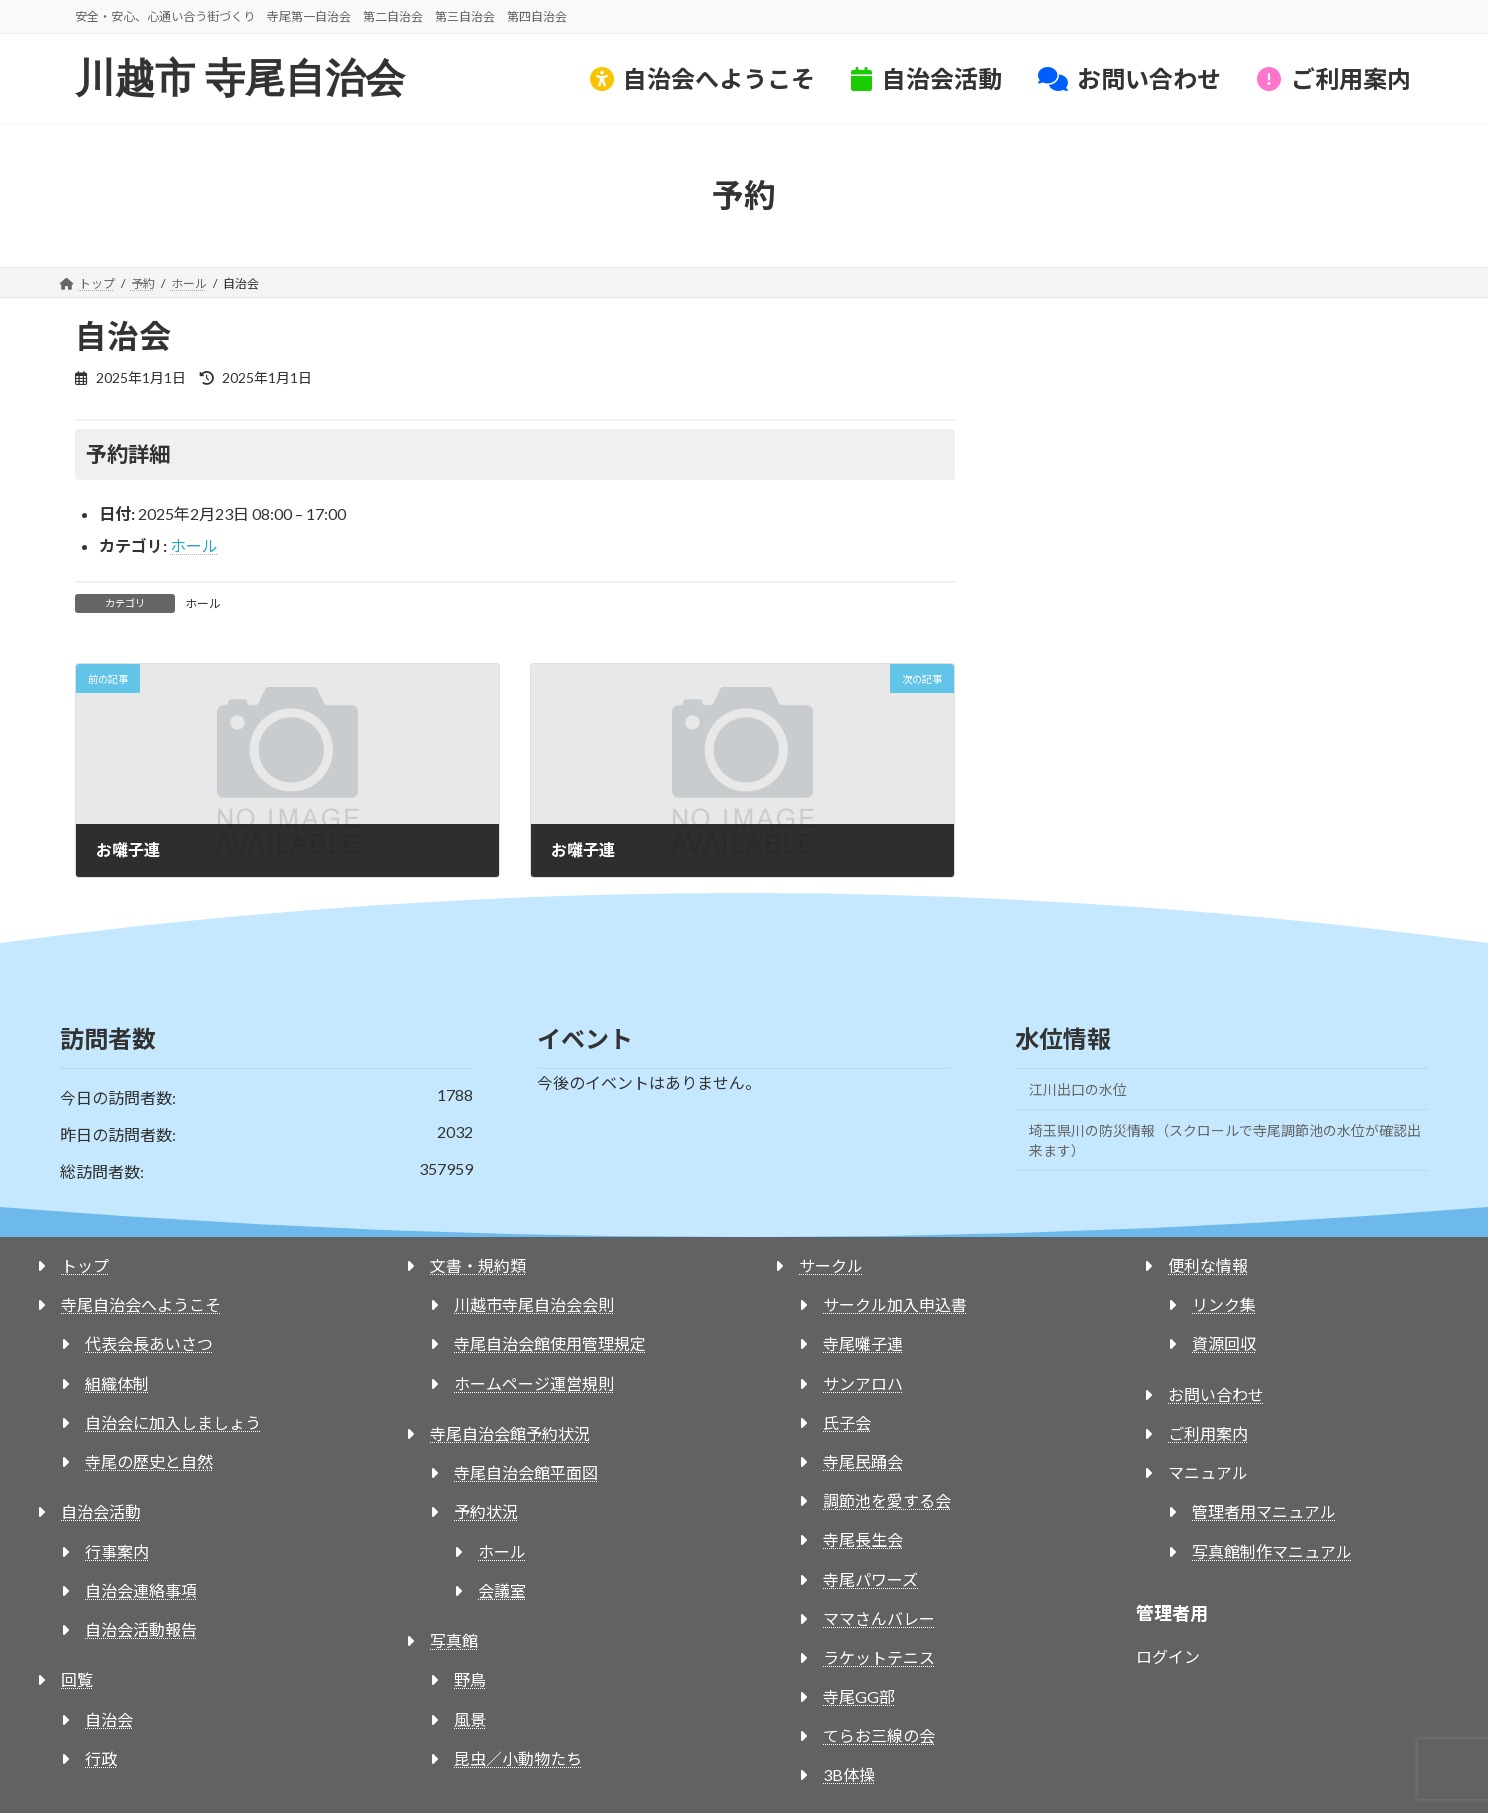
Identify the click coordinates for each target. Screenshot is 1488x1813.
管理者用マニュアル (1264, 1511)
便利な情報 (1208, 1265)
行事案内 (117, 1551)
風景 (470, 1719)
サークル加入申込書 (895, 1304)
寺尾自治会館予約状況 (510, 1433)
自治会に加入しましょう (173, 1422)
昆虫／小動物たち (518, 1758)
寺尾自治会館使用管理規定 (550, 1343)
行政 (101, 1758)
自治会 (109, 1719)
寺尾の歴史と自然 (149, 1461)
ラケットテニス (879, 1657)
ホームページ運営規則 (534, 1383)
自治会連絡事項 (141, 1590)
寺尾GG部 (859, 1696)
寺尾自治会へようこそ (141, 1304)
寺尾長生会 (863, 1539)
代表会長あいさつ (149, 1343)
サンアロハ (863, 1383)
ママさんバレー (879, 1618)
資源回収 (1224, 1343)
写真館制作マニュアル (1272, 1551)
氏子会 (847, 1422)
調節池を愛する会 (887, 1500)
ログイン (1168, 1656)
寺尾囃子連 (863, 1343)
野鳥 (470, 1679)
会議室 (502, 1590)
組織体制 (117, 1383)
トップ (85, 1265)
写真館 (454, 1640)
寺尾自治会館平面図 (526, 1472)
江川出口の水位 (1078, 1089)
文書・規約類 (478, 1265)
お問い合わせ (1216, 1394)
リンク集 (1224, 1304)
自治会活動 (101, 1511)
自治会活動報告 (141, 1629)
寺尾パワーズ (870, 1579)
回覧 (77, 1679)
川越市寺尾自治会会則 (534, 1304)
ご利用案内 (1208, 1433)
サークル (831, 1265)
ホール (194, 545)
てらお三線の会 (879, 1735)
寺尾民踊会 (863, 1461)
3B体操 (849, 1774)
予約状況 (486, 1511)
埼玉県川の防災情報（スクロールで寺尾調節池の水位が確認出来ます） (1225, 1140)
